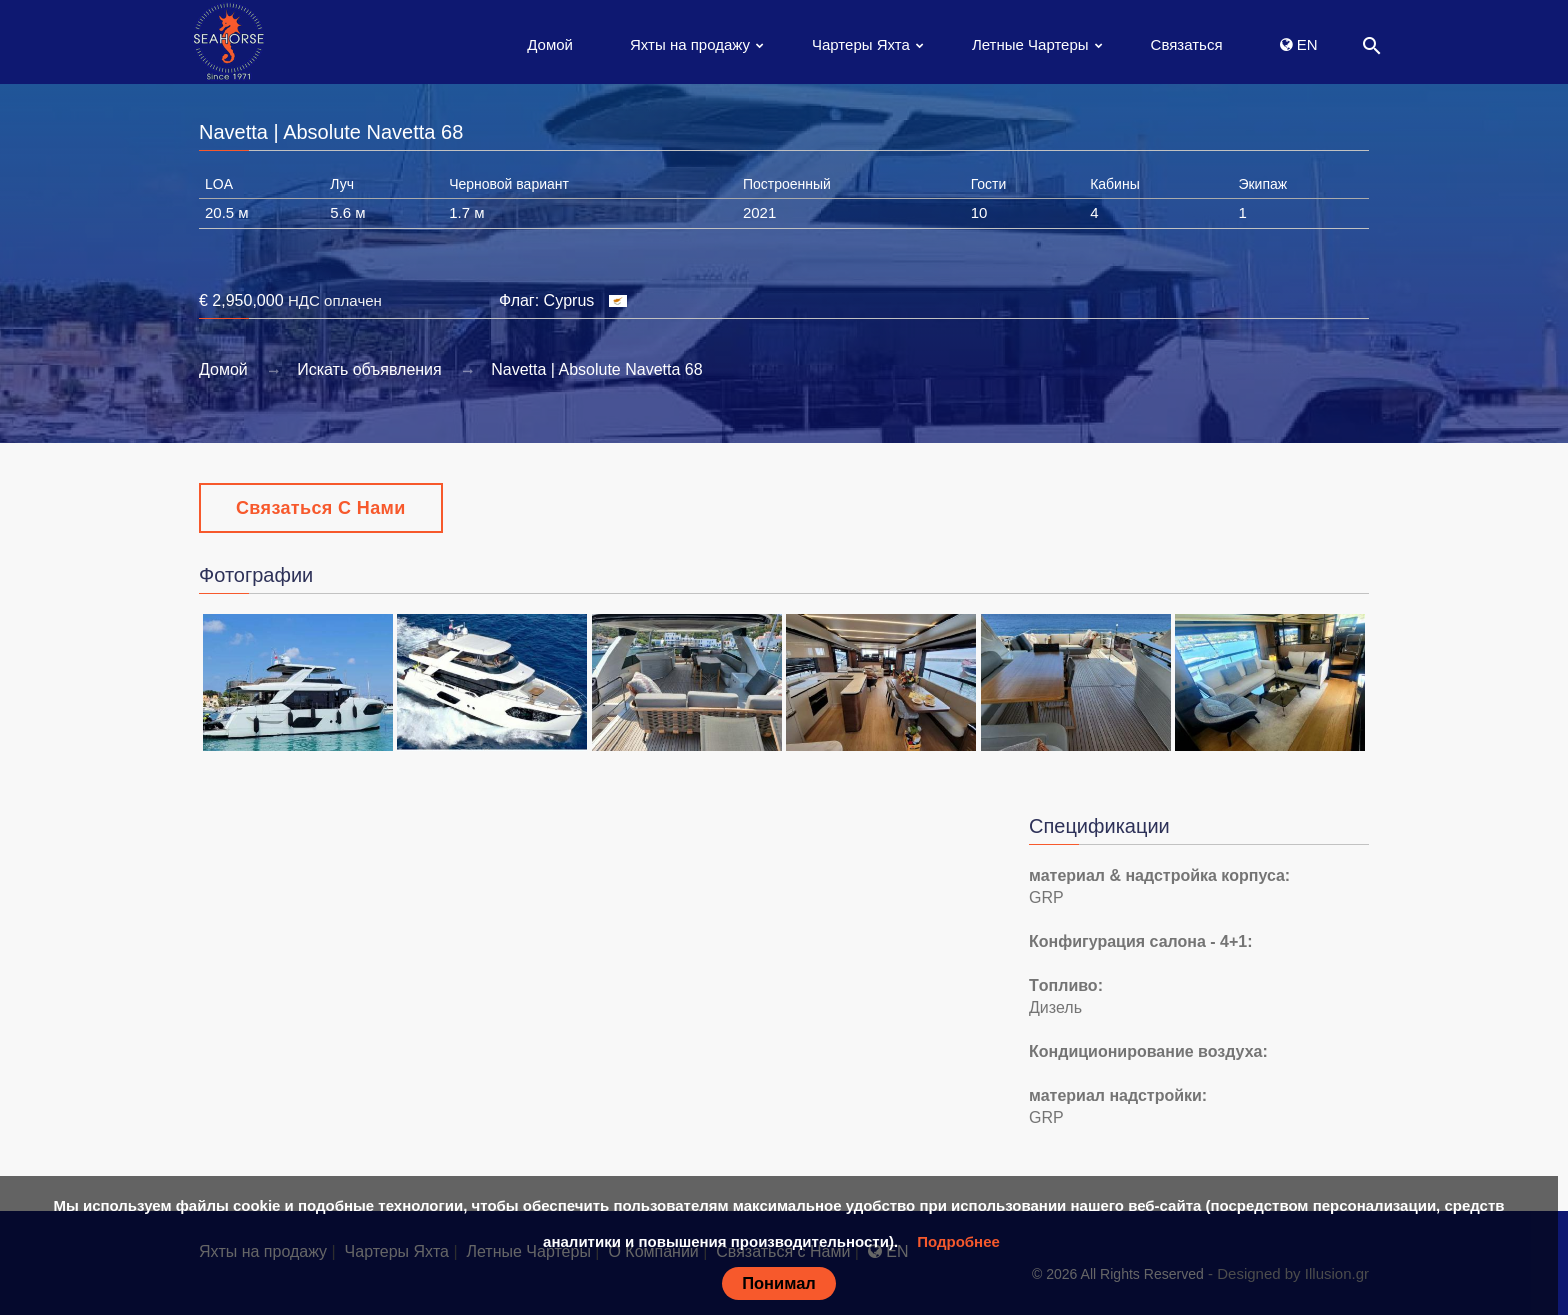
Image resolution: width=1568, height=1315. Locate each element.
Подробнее (958, 1241)
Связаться (1187, 44)
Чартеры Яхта (861, 44)
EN (1299, 44)
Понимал (779, 1283)
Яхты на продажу (690, 44)
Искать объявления (369, 369)
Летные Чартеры (1030, 44)
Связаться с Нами (321, 508)
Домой (550, 44)
